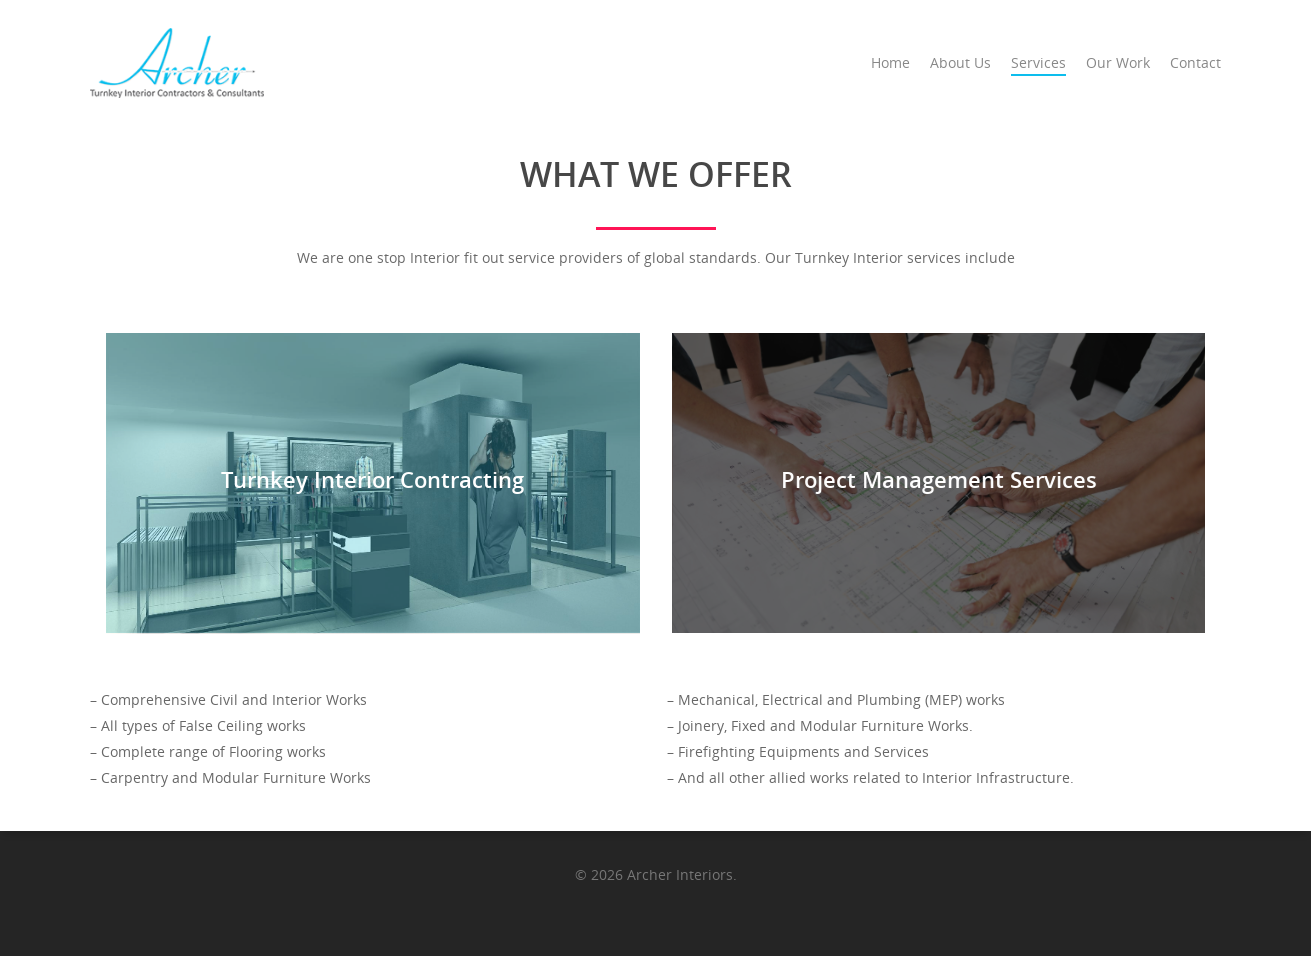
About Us (960, 62)
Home (890, 62)
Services (1038, 62)
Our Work (1118, 62)
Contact (1195, 62)
